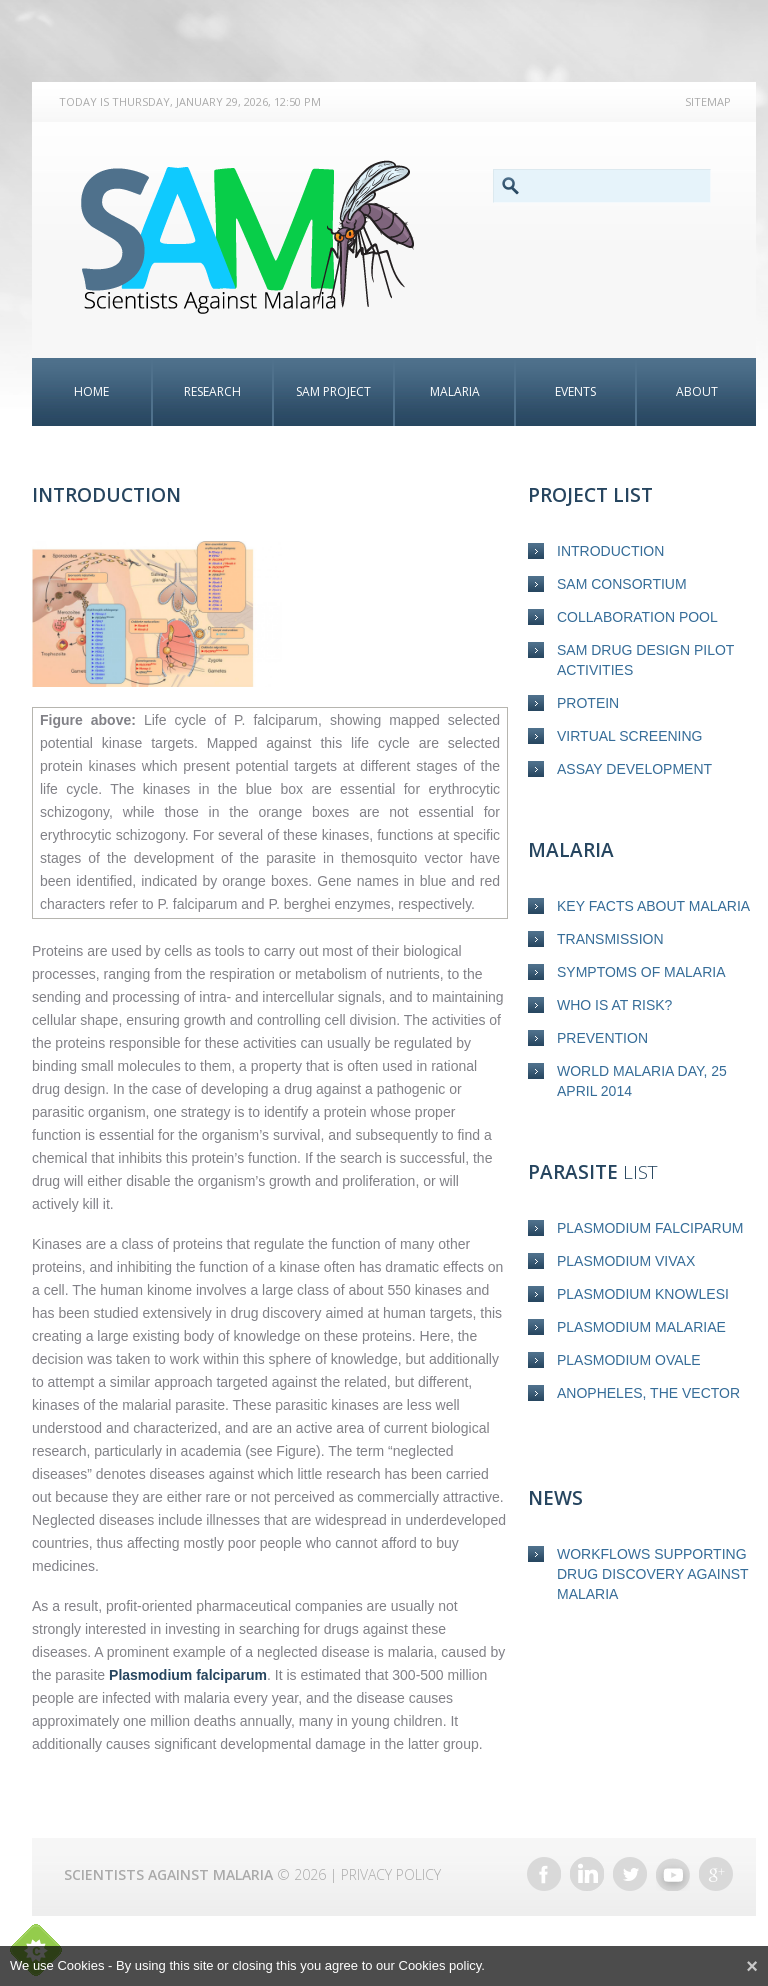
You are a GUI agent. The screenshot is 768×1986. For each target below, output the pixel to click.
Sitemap (708, 101)
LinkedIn (587, 1874)
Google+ (716, 1874)
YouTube (673, 1874)
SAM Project (333, 391)
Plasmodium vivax (626, 1261)
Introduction (610, 551)
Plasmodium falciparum (650, 1228)
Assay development (634, 769)
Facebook (544, 1874)
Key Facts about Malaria (653, 906)
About (697, 391)
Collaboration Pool (637, 617)
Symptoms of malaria (641, 972)
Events (575, 391)
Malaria (455, 391)
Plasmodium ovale (629, 1360)
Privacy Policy (391, 1874)
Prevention (602, 1038)
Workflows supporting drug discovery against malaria (652, 1574)
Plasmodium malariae (641, 1327)
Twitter (630, 1874)
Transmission (610, 939)
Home (91, 391)
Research (212, 391)
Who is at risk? (614, 1005)
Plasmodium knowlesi (643, 1294)
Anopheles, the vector (648, 1393)
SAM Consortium (622, 584)
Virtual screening (629, 736)
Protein (588, 703)
